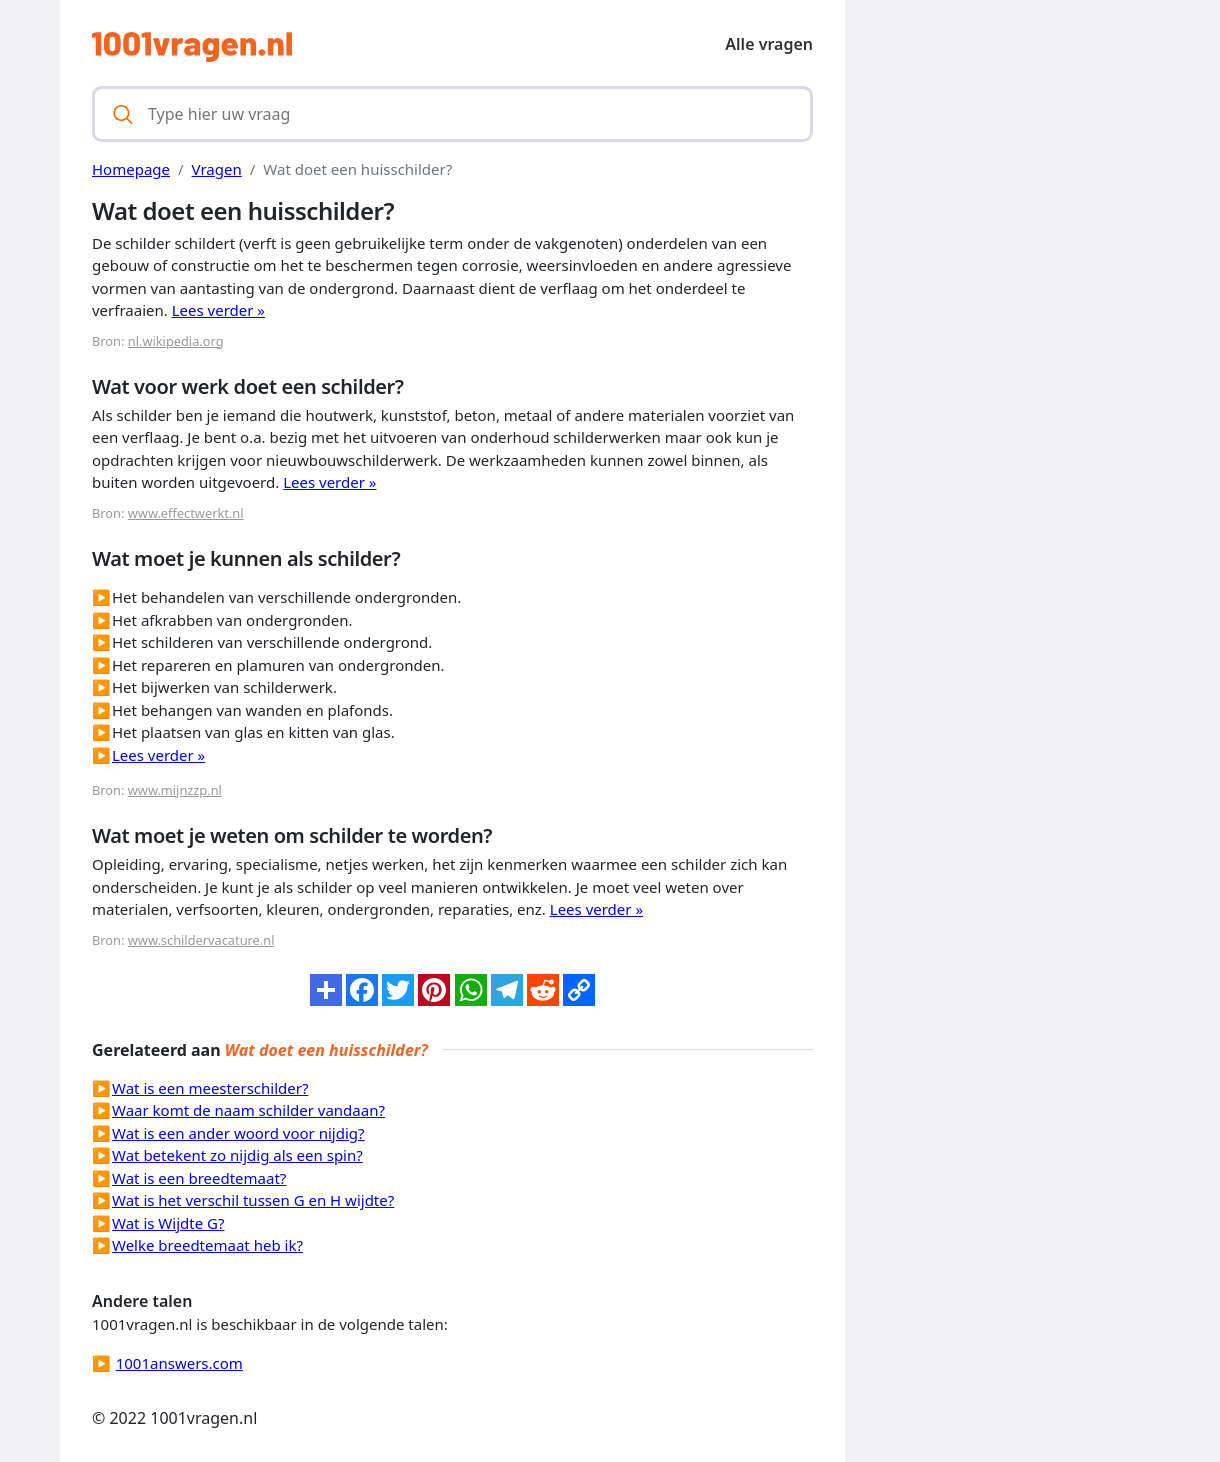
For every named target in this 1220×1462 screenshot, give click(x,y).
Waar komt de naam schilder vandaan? (248, 1110)
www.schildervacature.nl (201, 940)
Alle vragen (769, 44)
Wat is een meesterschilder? (210, 1088)
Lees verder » (218, 310)
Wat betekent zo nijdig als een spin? (237, 1155)
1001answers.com (179, 1363)
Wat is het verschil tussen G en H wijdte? (253, 1200)
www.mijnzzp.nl (175, 790)
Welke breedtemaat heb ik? (207, 1245)
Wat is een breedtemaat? (199, 1178)
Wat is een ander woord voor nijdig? (238, 1133)
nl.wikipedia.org (176, 341)
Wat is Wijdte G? (168, 1223)
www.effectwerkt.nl (186, 513)
